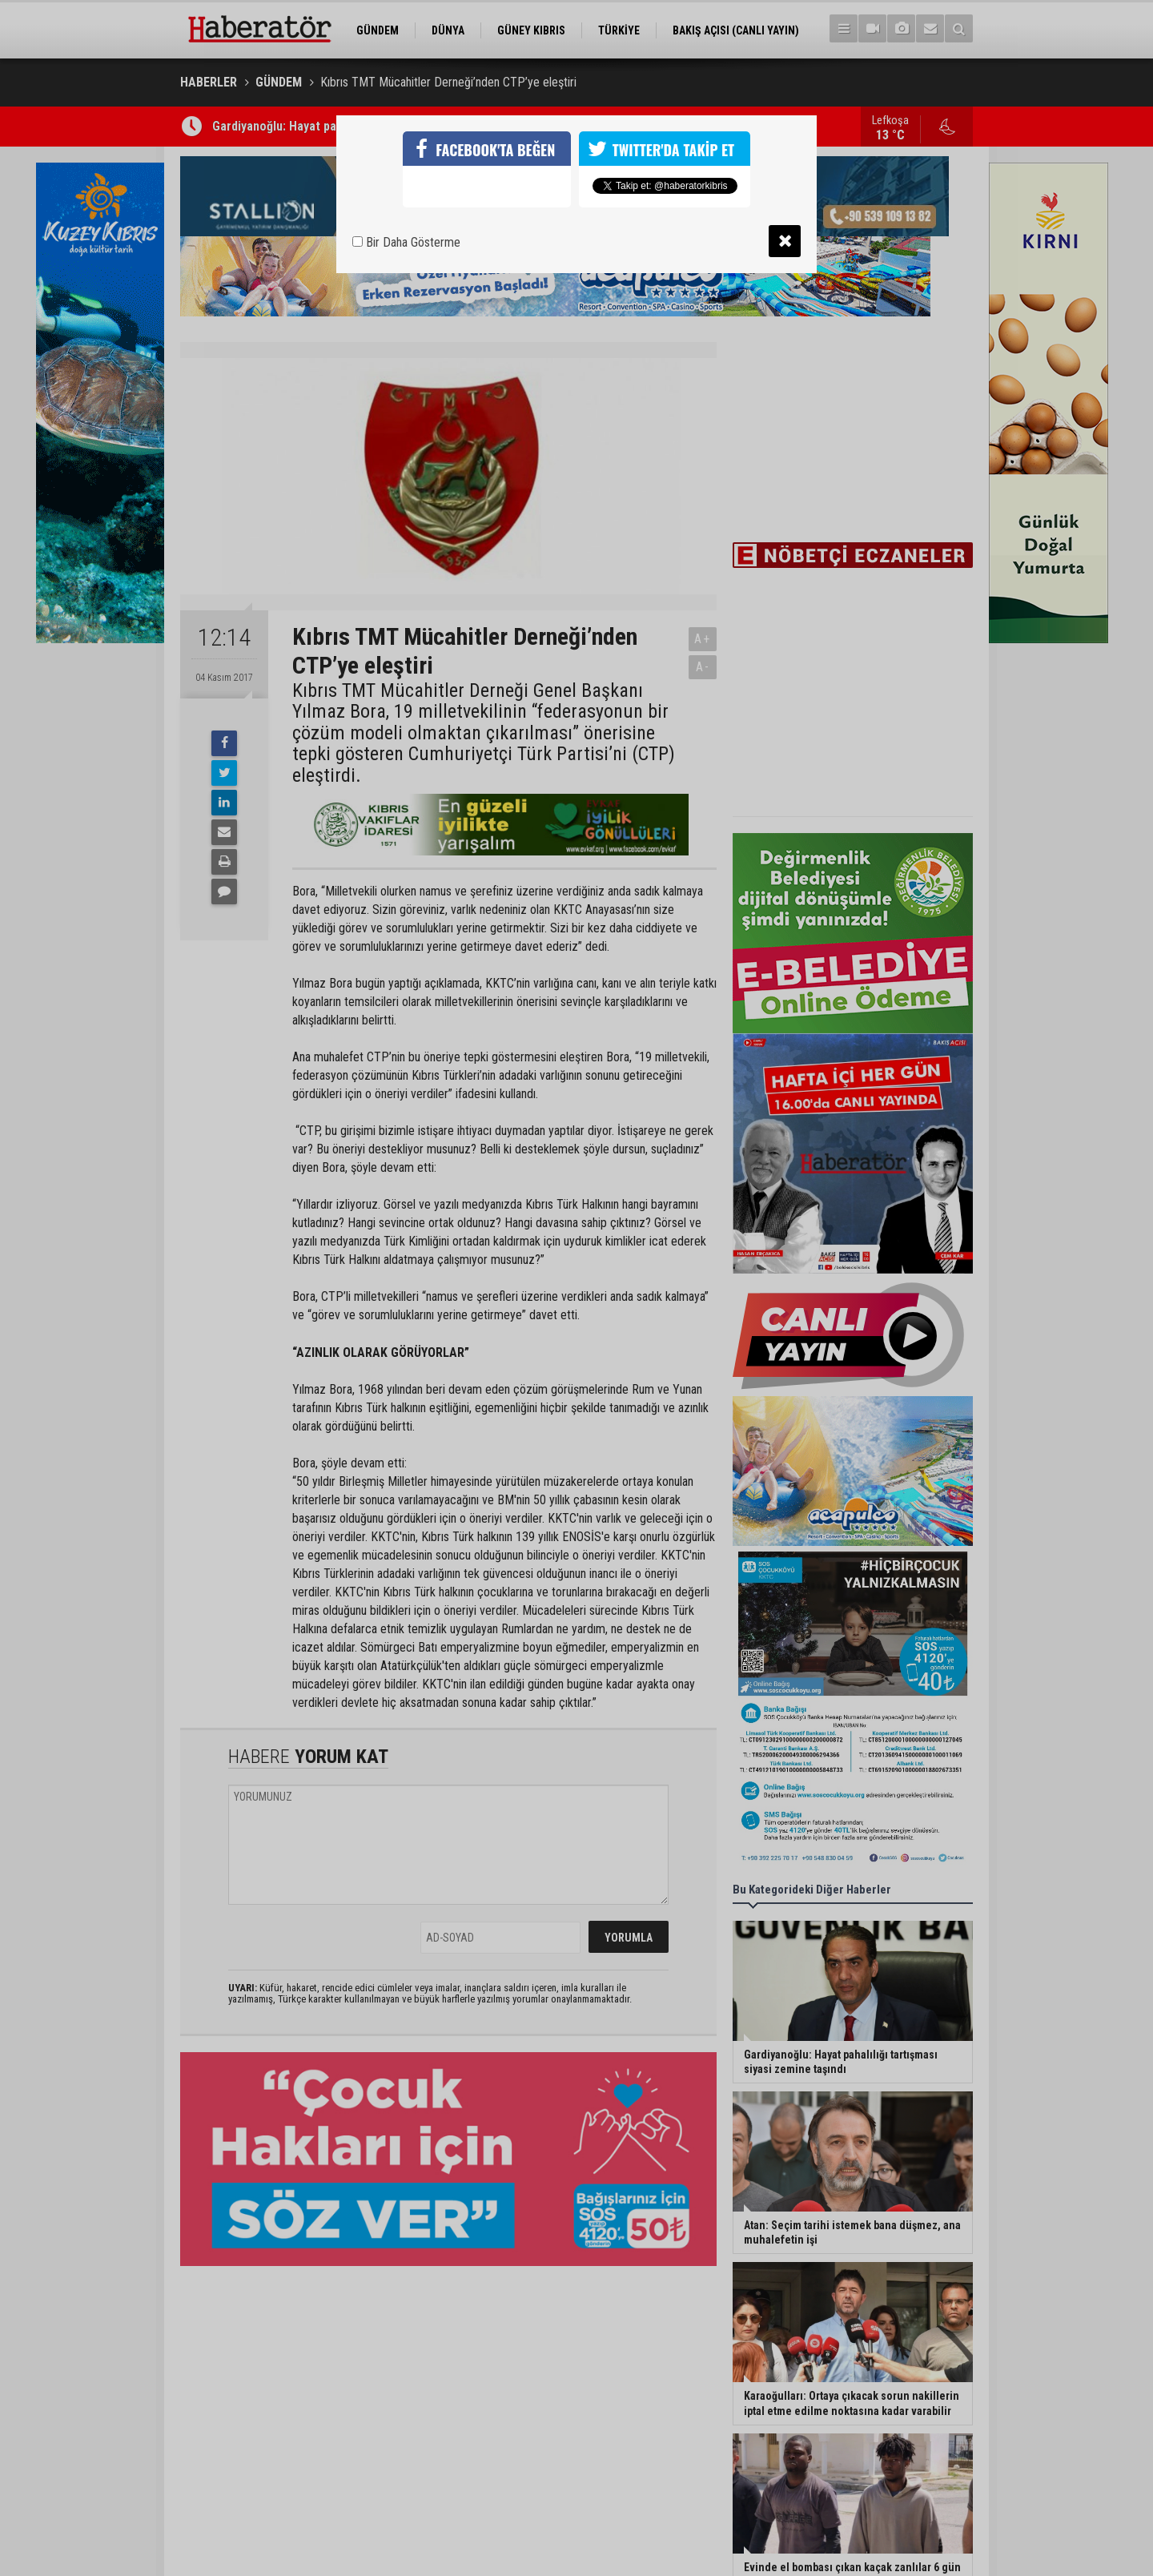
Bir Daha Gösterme (406, 242)
